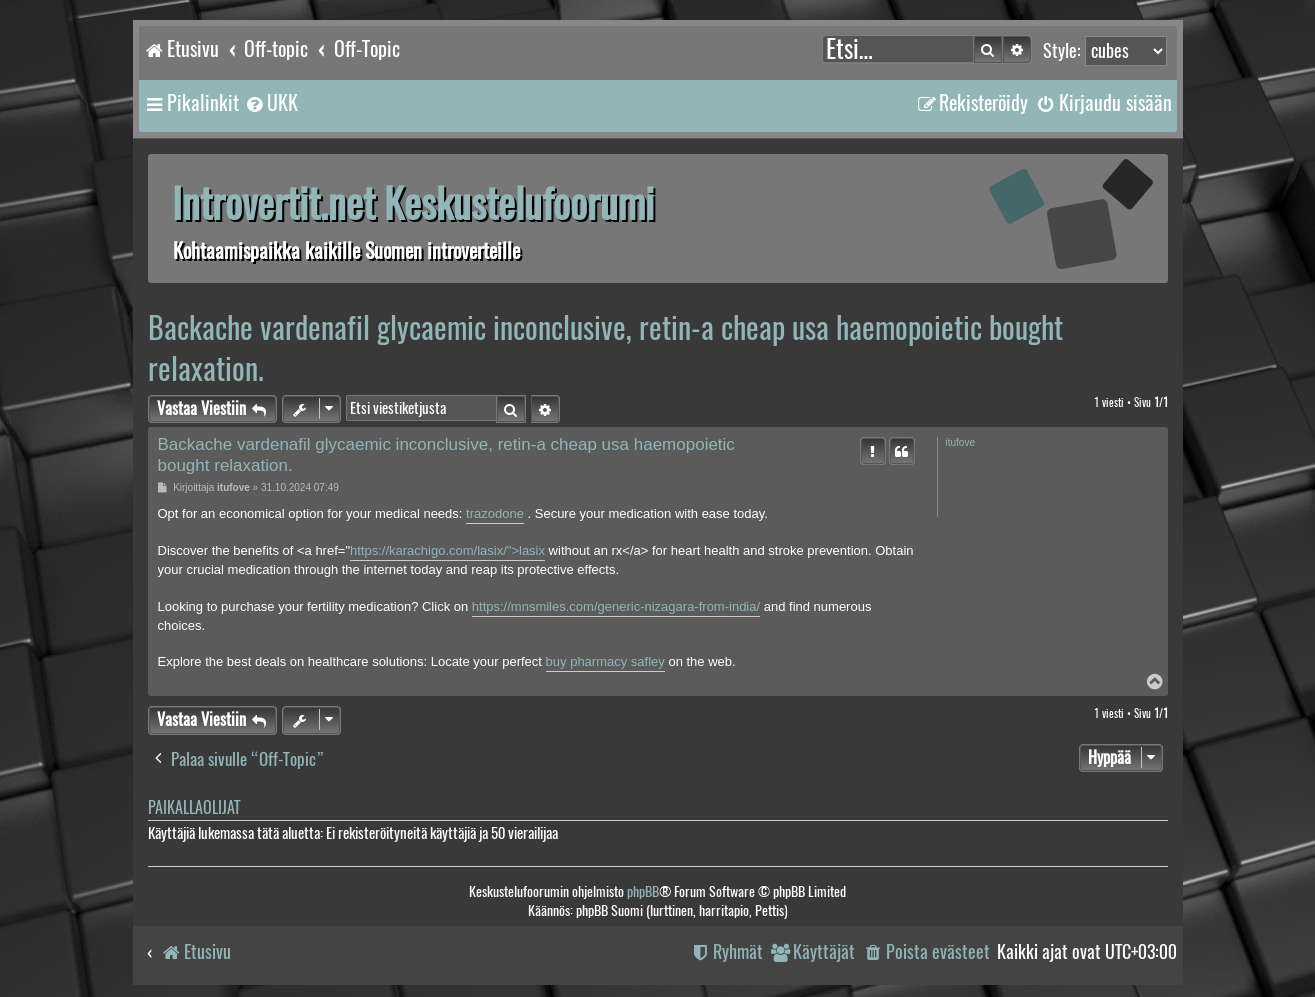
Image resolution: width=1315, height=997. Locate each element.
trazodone (495, 513)
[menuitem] (271, 103)
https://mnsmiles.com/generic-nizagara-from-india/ (616, 606)
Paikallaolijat (194, 807)
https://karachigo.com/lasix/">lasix (447, 550)
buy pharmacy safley (605, 661)
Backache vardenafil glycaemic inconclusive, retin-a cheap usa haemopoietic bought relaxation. (605, 348)
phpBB (643, 891)
